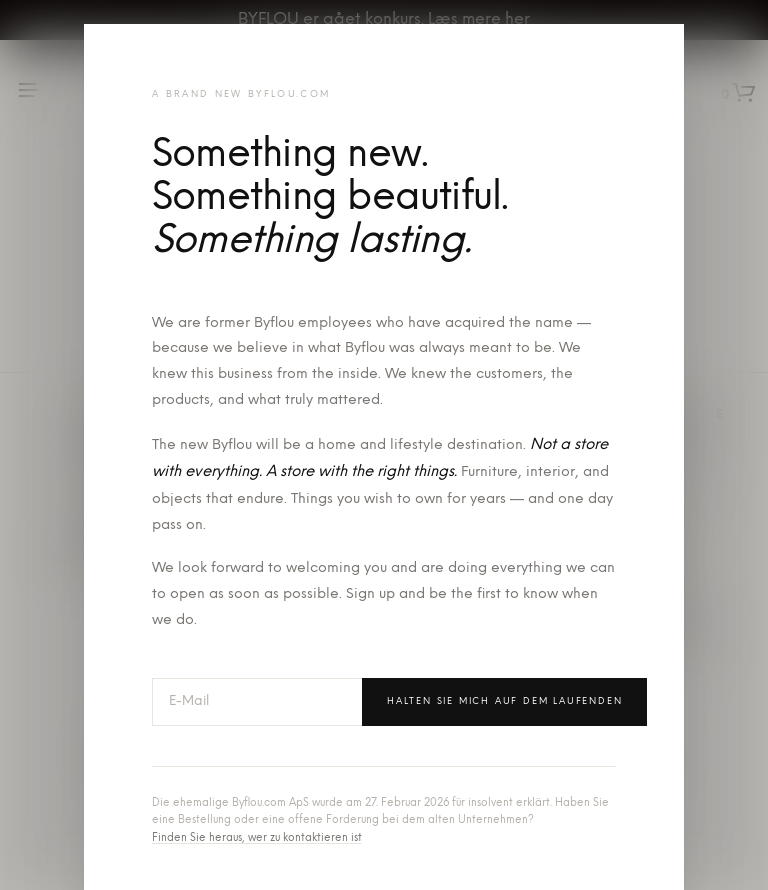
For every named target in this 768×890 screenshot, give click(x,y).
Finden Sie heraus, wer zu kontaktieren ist (257, 838)
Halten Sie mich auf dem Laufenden (504, 701)
